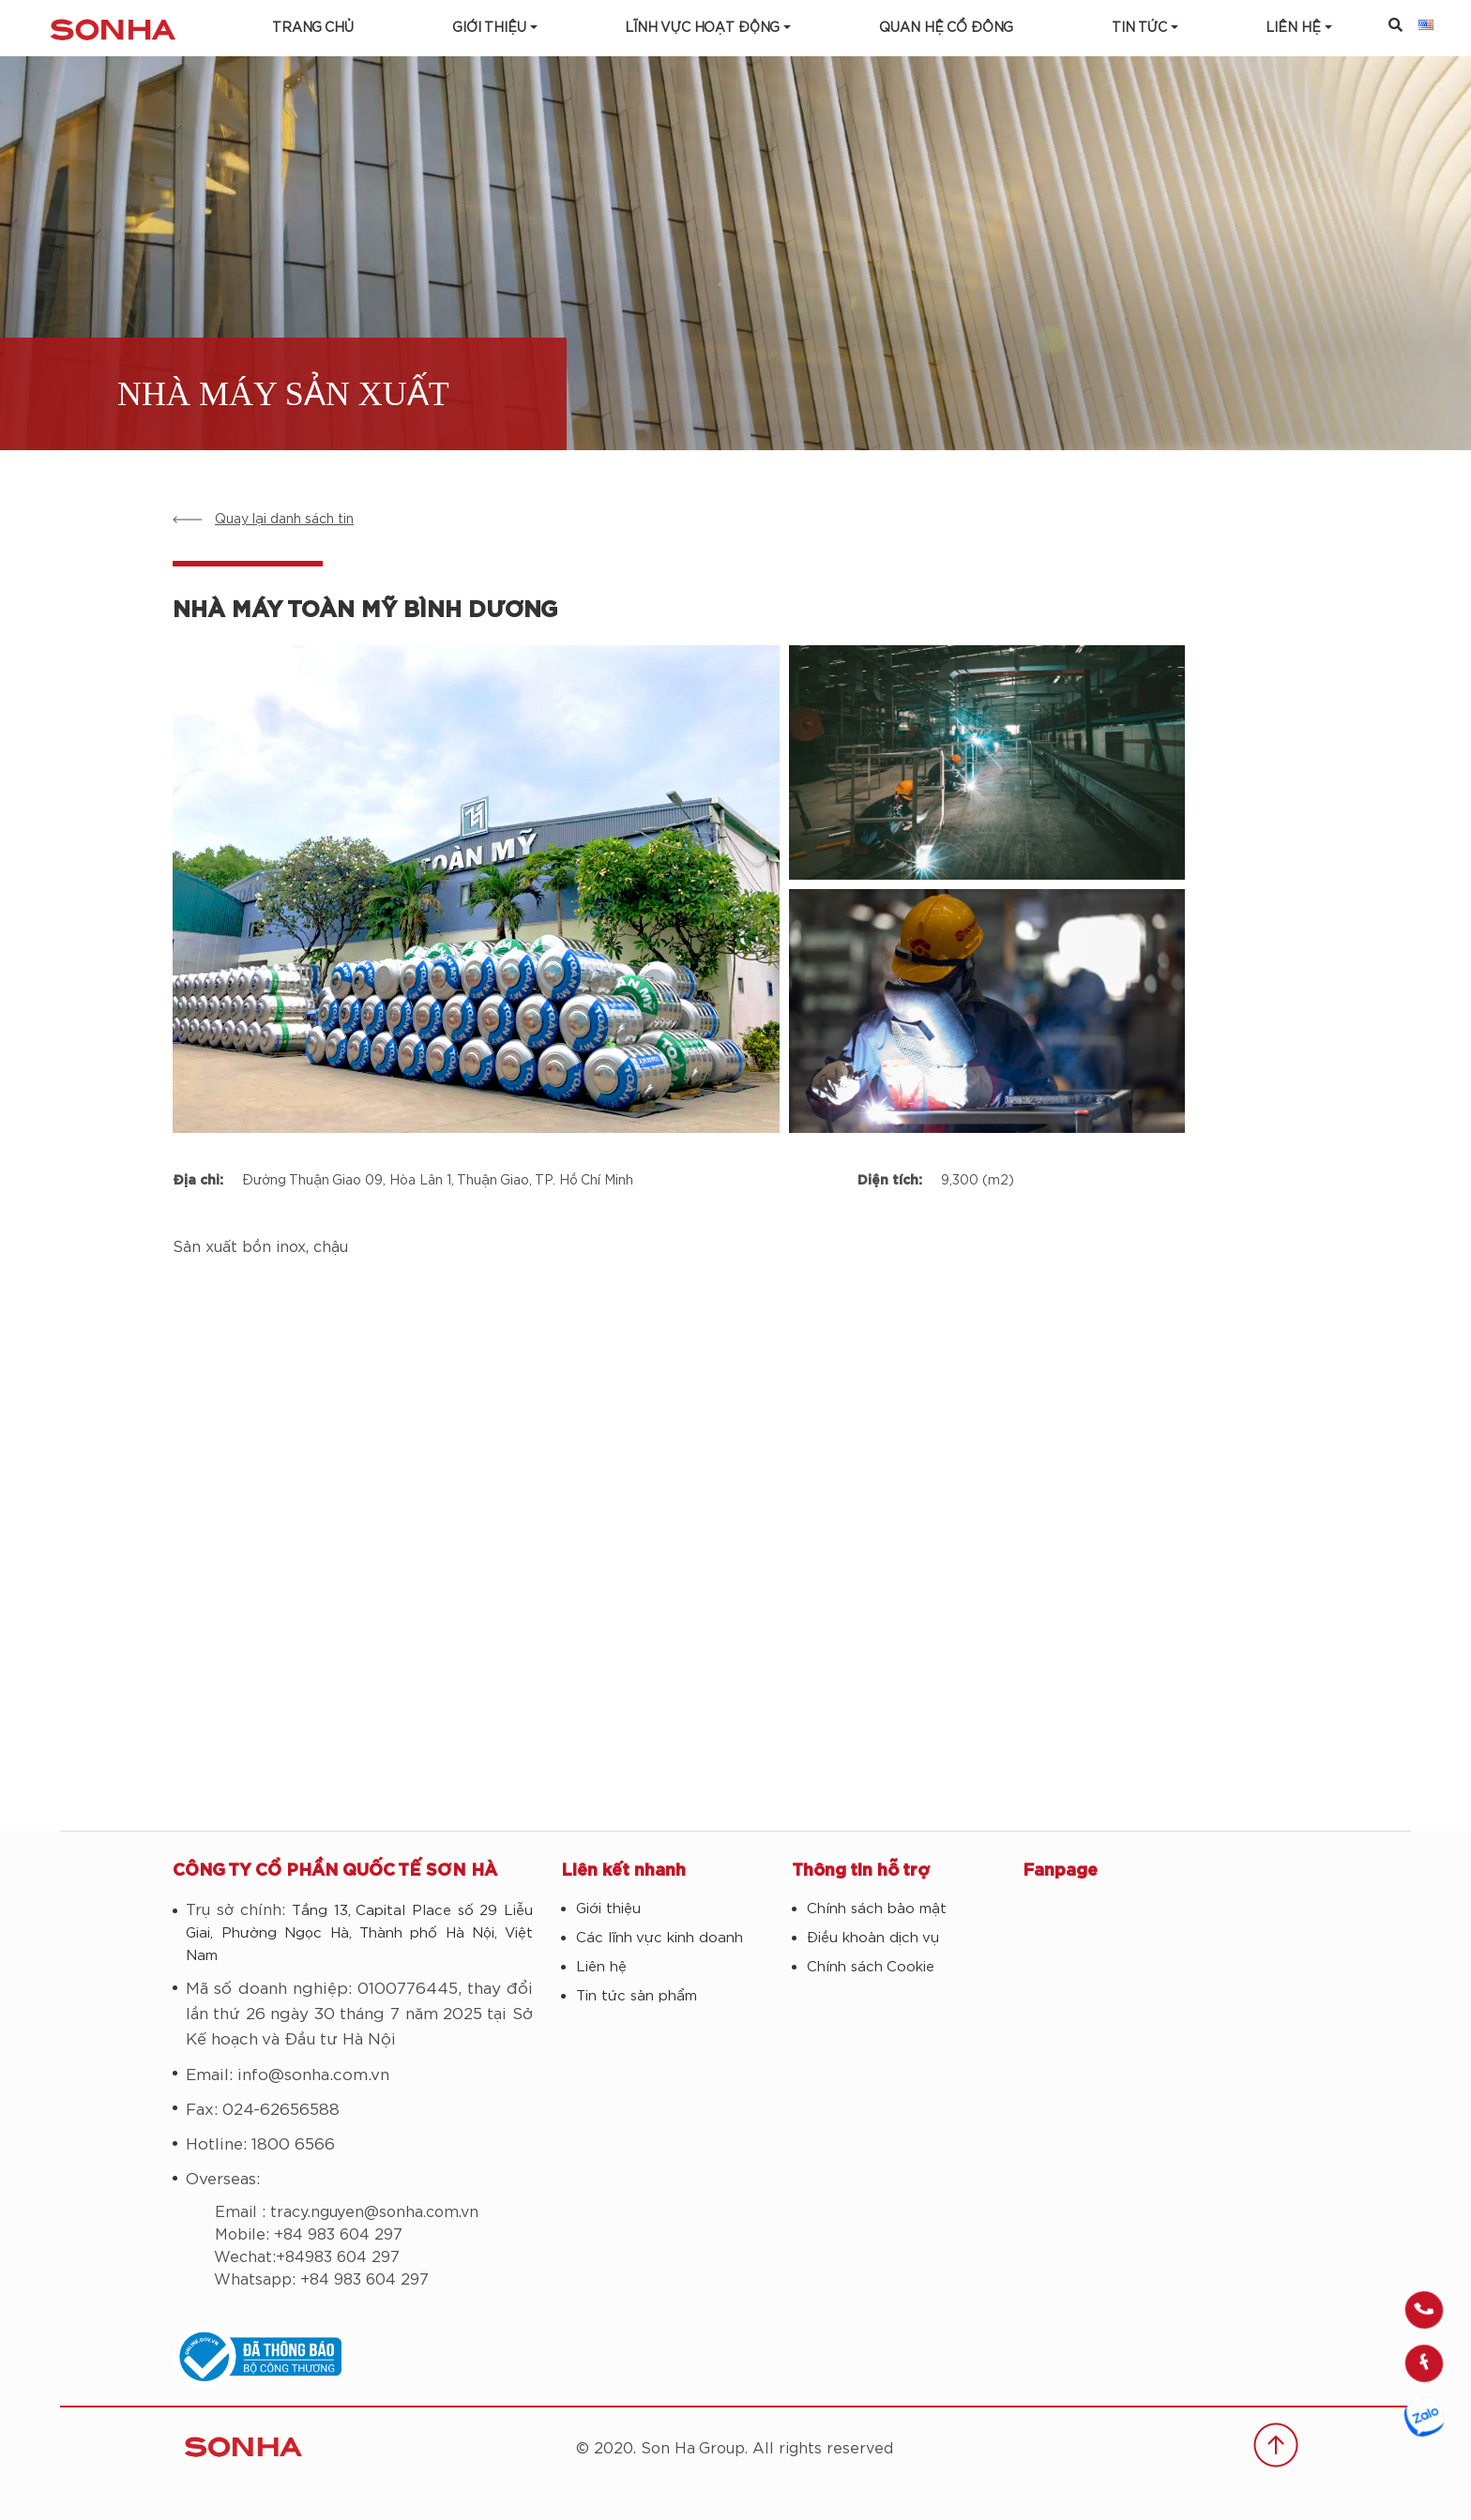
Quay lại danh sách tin (284, 519)
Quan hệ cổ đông (946, 28)
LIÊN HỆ (1293, 28)
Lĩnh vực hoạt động (702, 28)
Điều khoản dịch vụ (873, 1938)
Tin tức (1139, 28)
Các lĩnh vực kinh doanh (659, 1938)
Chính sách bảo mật (877, 1909)
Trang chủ (313, 28)
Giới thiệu (489, 28)
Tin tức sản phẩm (636, 1996)
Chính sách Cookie (870, 1967)
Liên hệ (601, 1967)
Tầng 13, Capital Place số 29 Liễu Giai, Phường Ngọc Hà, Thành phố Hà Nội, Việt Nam (359, 1933)
